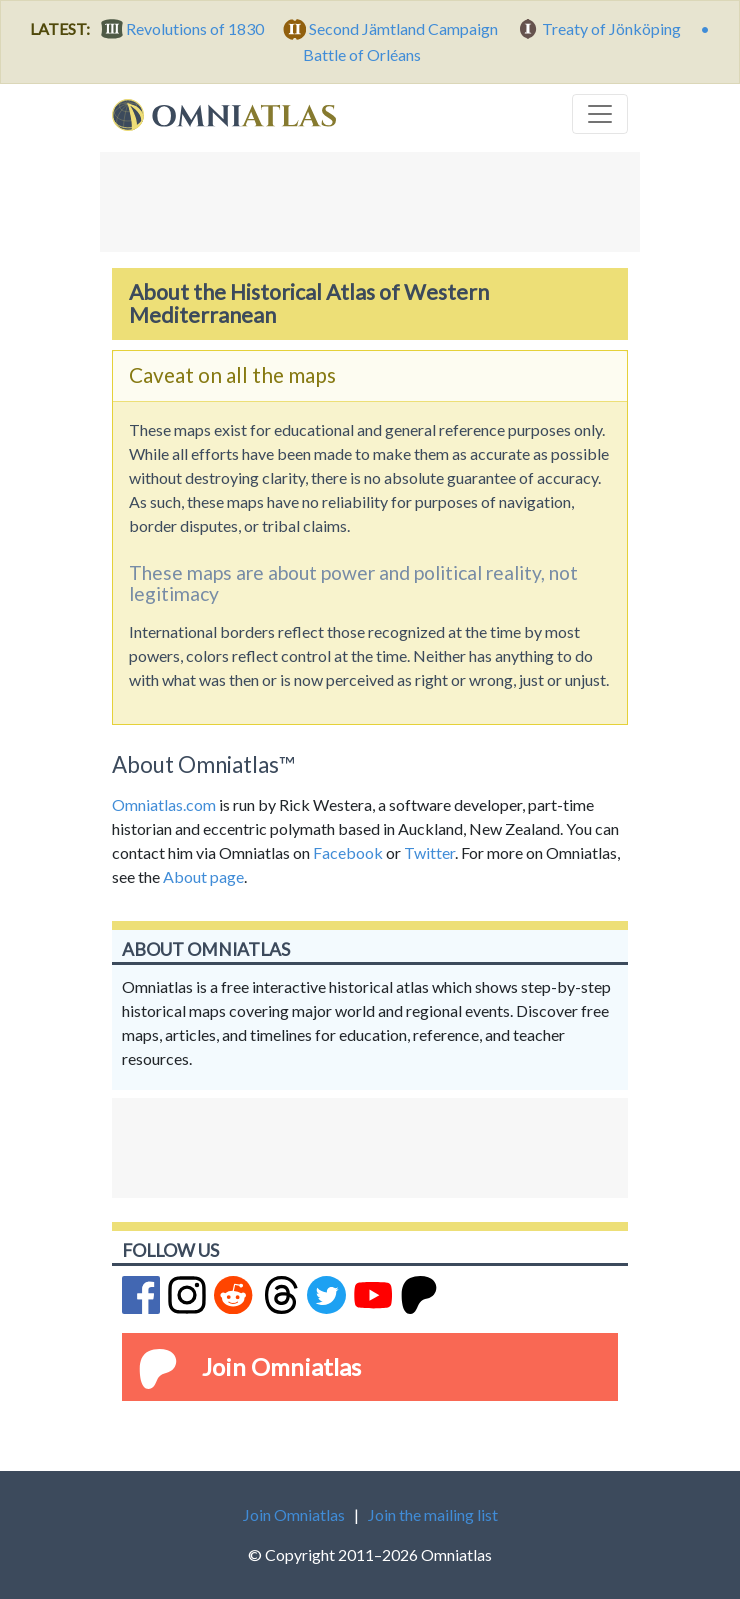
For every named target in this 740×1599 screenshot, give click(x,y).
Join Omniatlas (281, 1366)
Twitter (429, 852)
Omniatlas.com (164, 804)
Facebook (348, 852)
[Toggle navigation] (600, 114)
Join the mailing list (433, 1514)
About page (203, 876)
